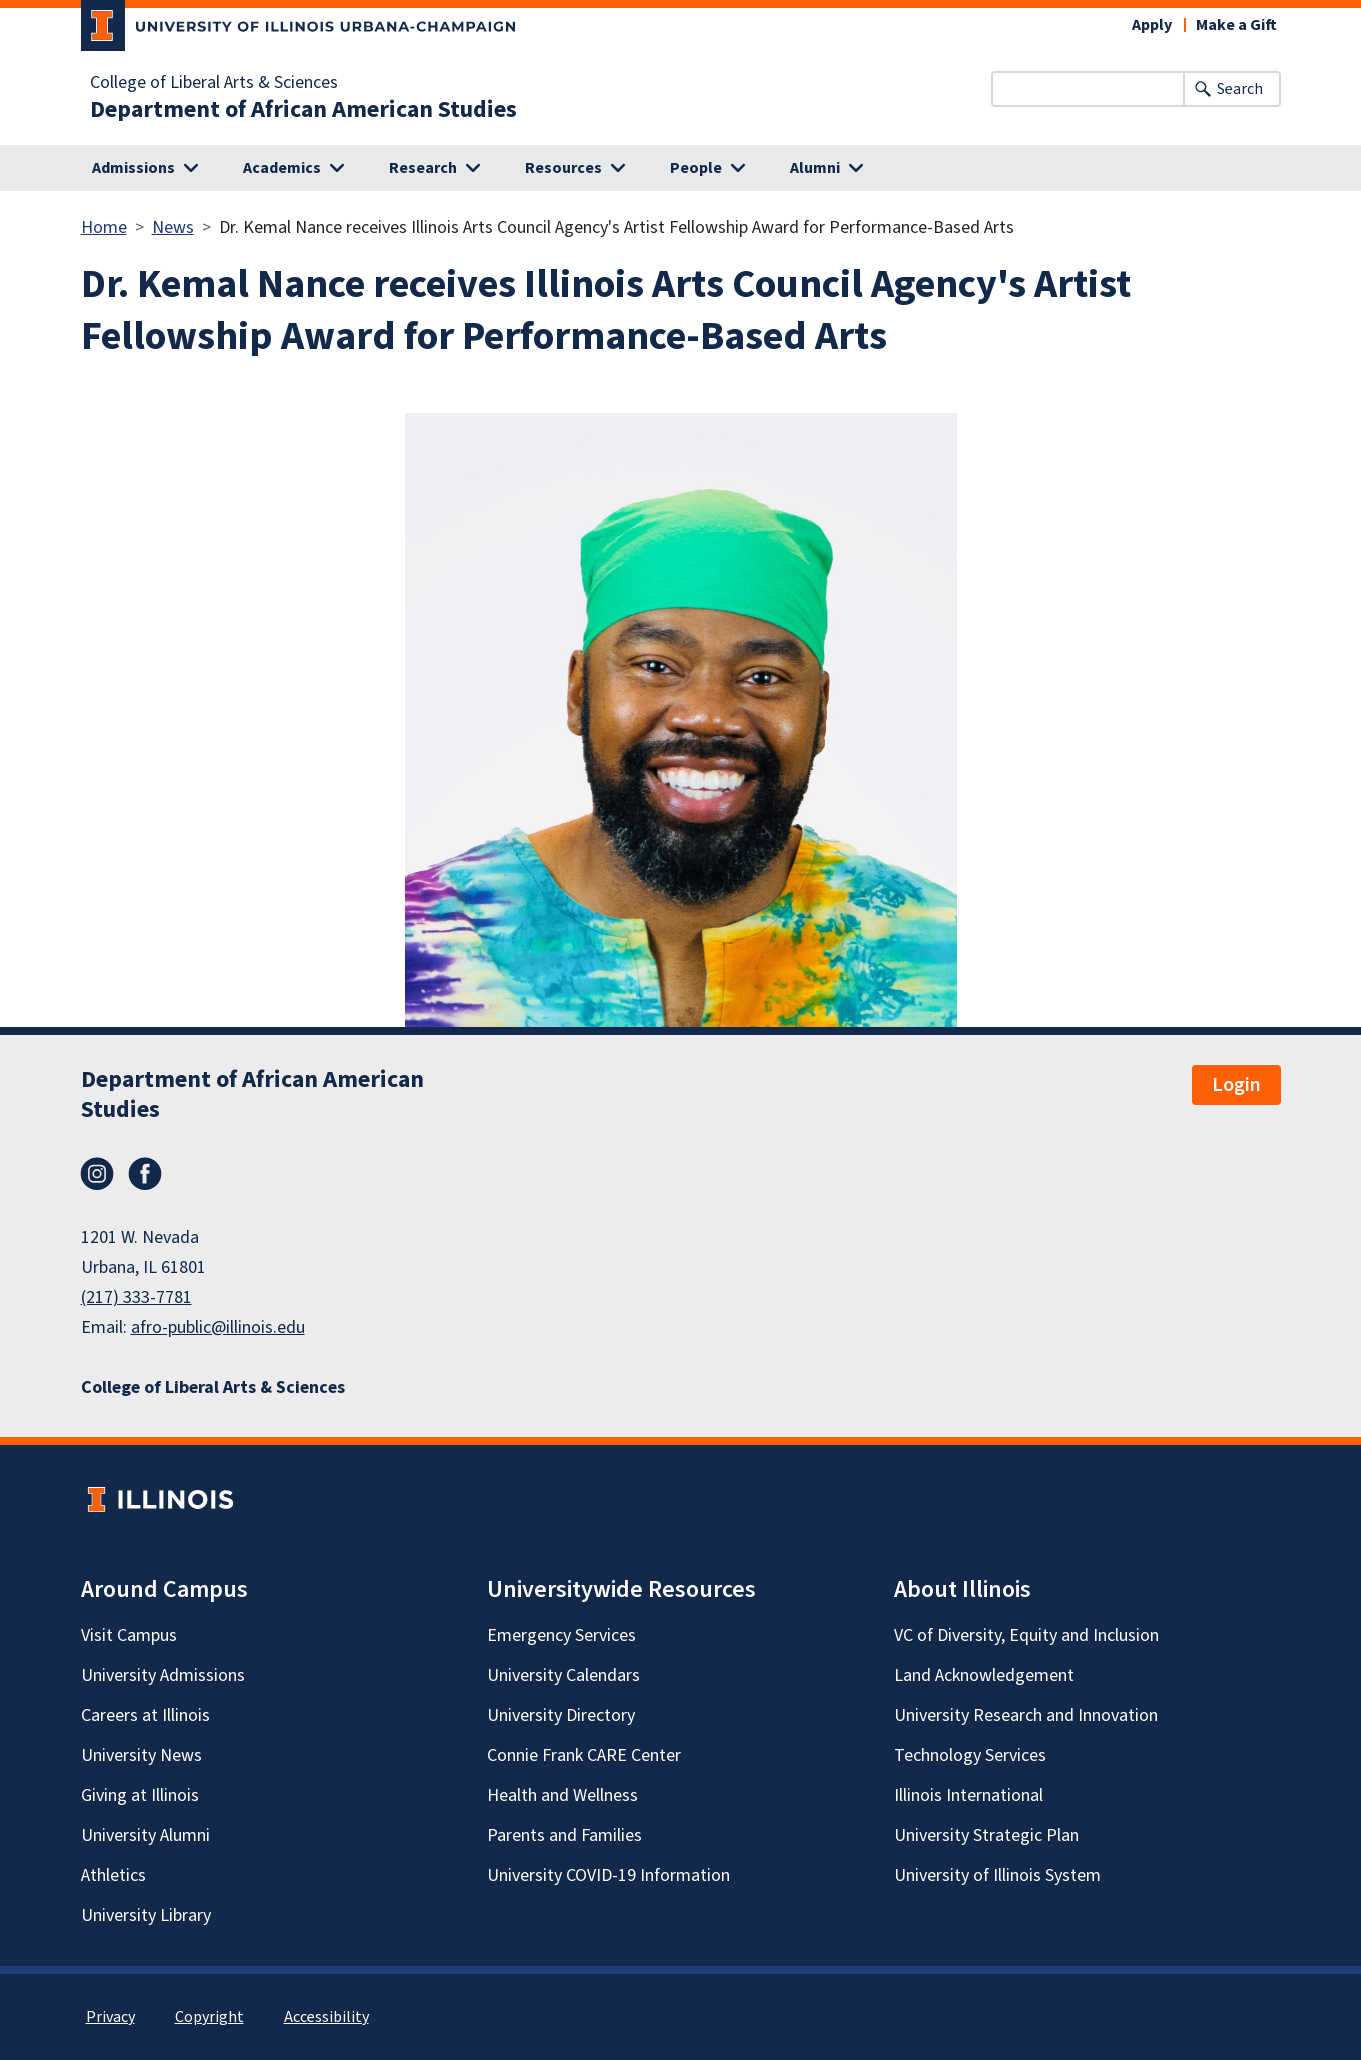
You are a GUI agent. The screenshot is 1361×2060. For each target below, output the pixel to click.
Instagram (97, 1174)
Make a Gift (1236, 25)
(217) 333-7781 (136, 1297)
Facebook (145, 1174)
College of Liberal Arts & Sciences (214, 83)
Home (104, 227)
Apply (1152, 25)
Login (1236, 1085)
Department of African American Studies (303, 110)
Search (1240, 89)
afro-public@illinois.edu (218, 1327)
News (173, 227)
